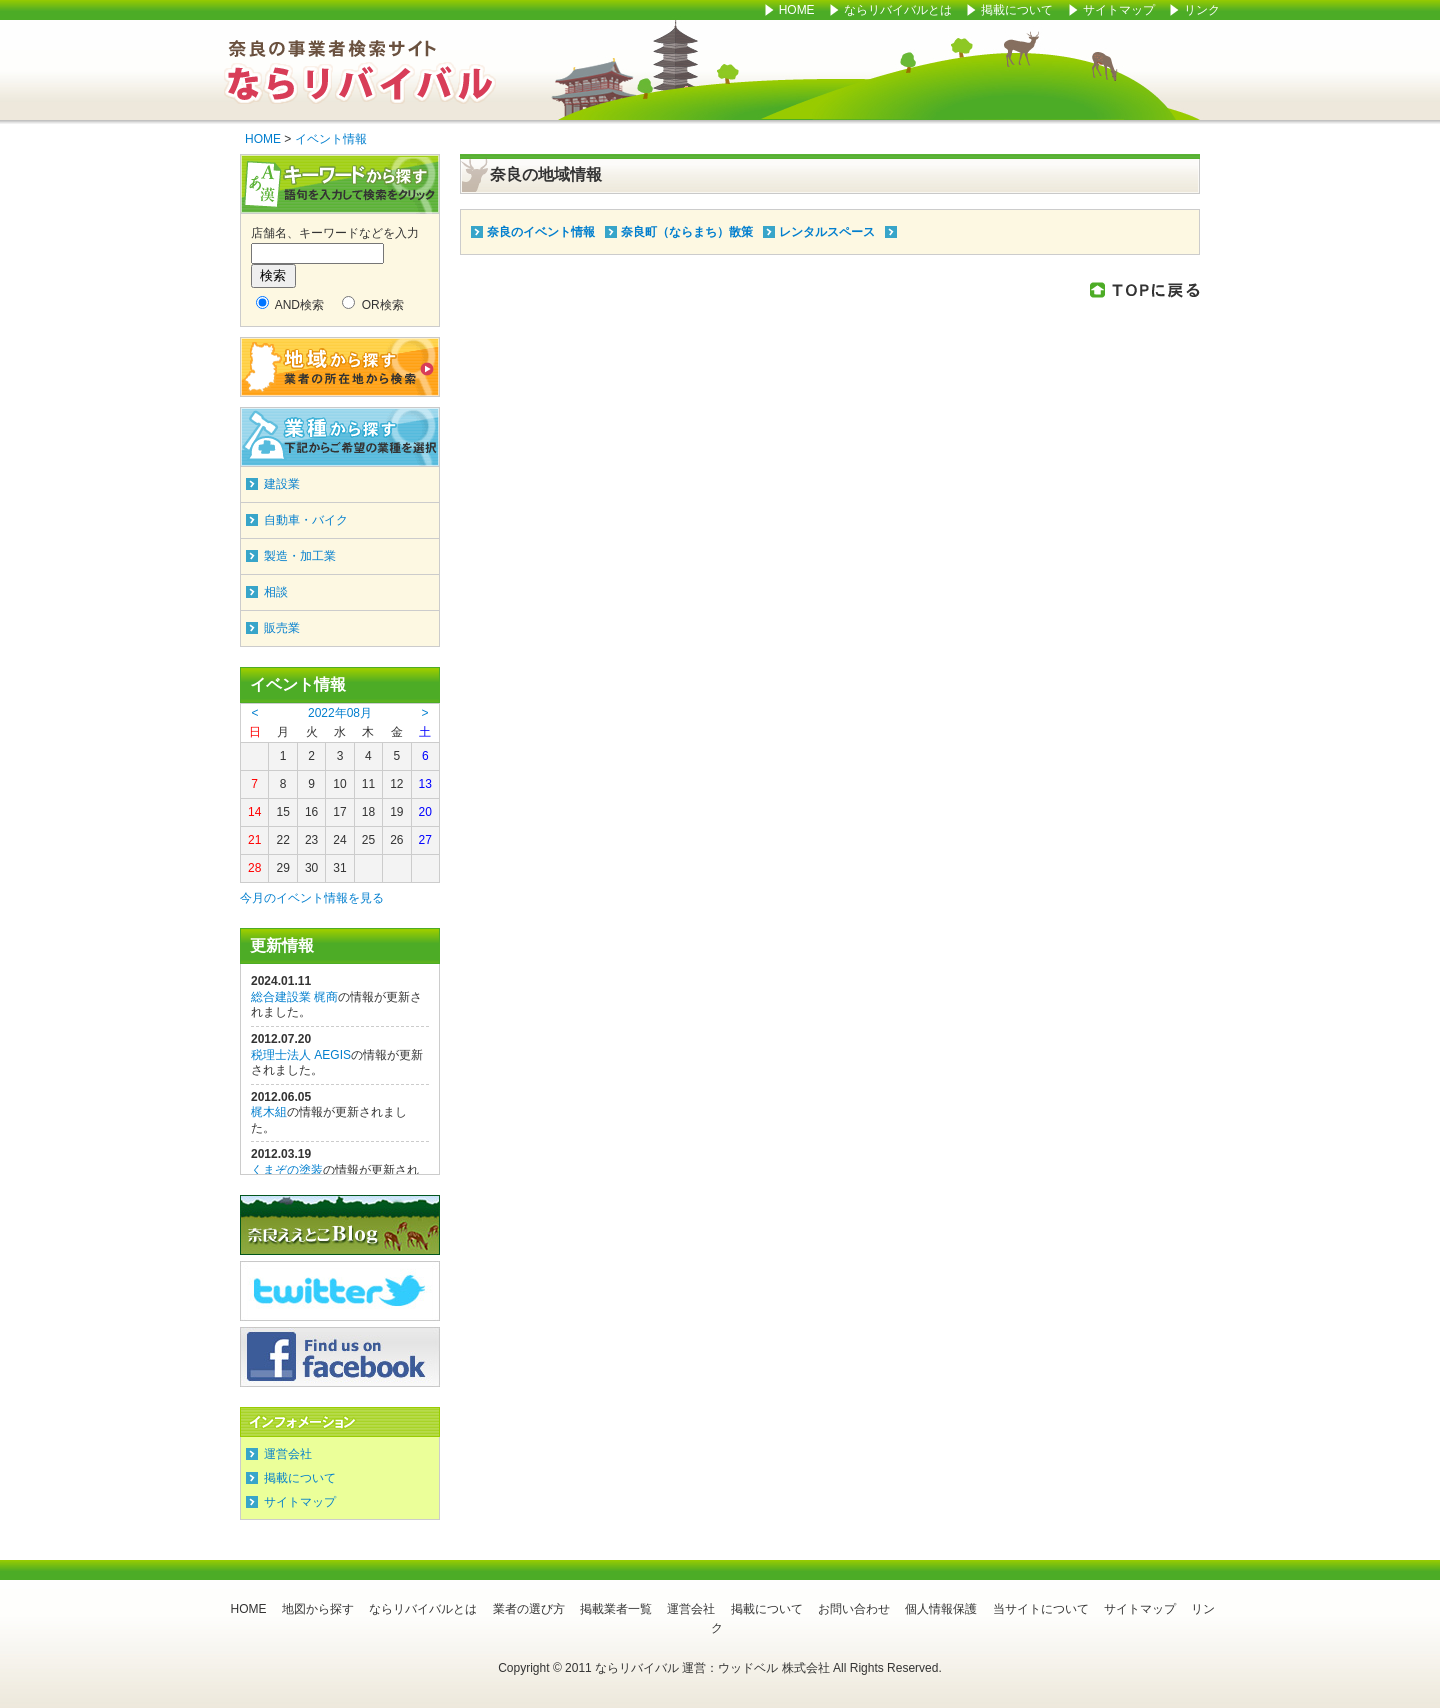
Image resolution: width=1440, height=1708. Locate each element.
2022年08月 (340, 713)
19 (396, 812)
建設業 (282, 484)
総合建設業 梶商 (294, 997)
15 (282, 812)
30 (311, 868)
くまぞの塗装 (287, 1170)
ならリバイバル (360, 70)
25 (368, 840)
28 (254, 868)
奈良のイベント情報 (541, 232)
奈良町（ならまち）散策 (687, 232)
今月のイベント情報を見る (312, 898)
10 (339, 784)
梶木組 (269, 1112)
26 (396, 840)
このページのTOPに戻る (1145, 289)
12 (396, 784)
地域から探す (340, 367)
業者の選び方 (529, 1609)
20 (425, 812)
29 (282, 868)
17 (339, 812)
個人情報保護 (941, 1609)
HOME (797, 10)
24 (339, 840)
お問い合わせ (854, 1609)
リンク (1202, 10)
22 (282, 840)
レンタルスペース (827, 232)
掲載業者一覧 (616, 1609)
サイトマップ (1120, 10)
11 (368, 784)
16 (311, 812)
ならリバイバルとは (898, 10)
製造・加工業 (300, 556)
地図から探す (318, 1609)
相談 (276, 592)
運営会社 (288, 1454)
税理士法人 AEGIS (301, 1055)
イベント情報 (331, 139)
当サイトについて (1041, 1609)
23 (311, 840)
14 (254, 812)
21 (254, 840)
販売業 (282, 628)
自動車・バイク (306, 520)
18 (368, 812)
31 (339, 868)
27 (425, 840)
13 (425, 784)
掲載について (1017, 10)
